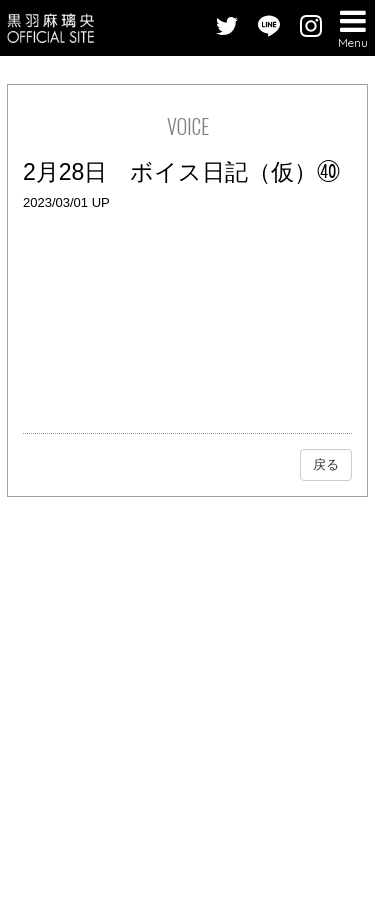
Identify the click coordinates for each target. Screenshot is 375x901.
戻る (326, 464)
